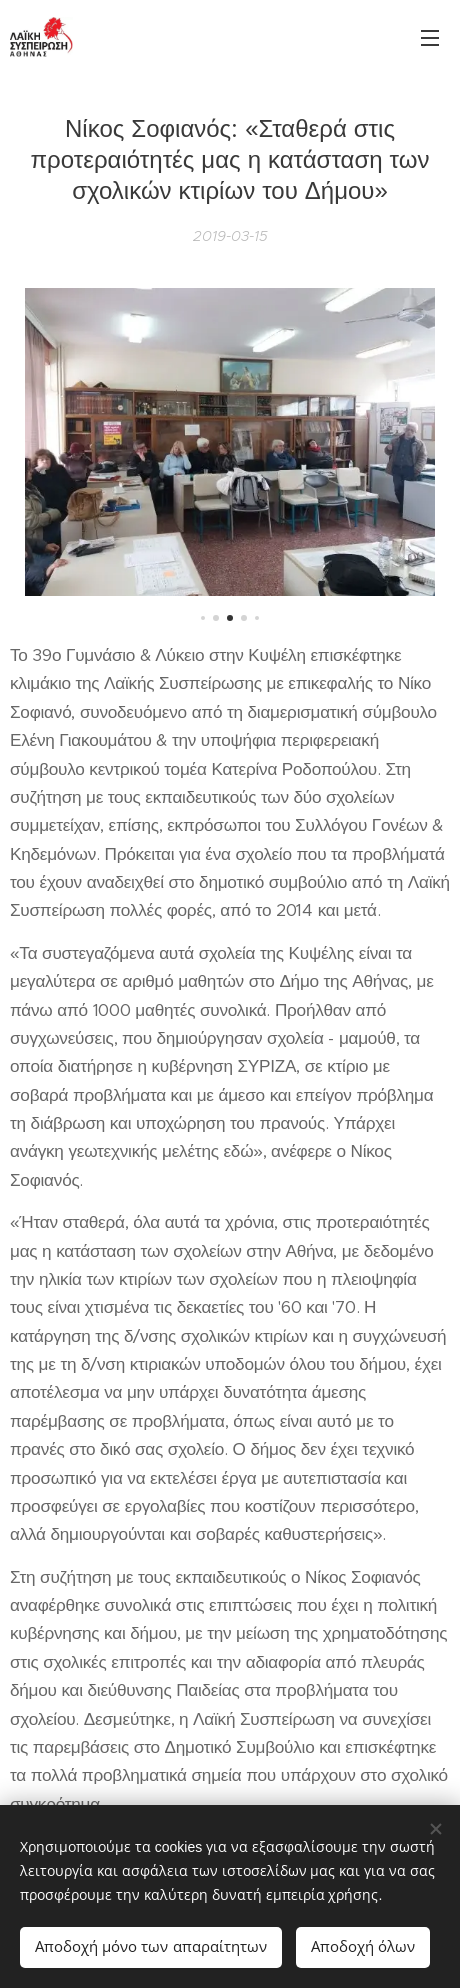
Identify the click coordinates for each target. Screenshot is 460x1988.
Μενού (430, 38)
